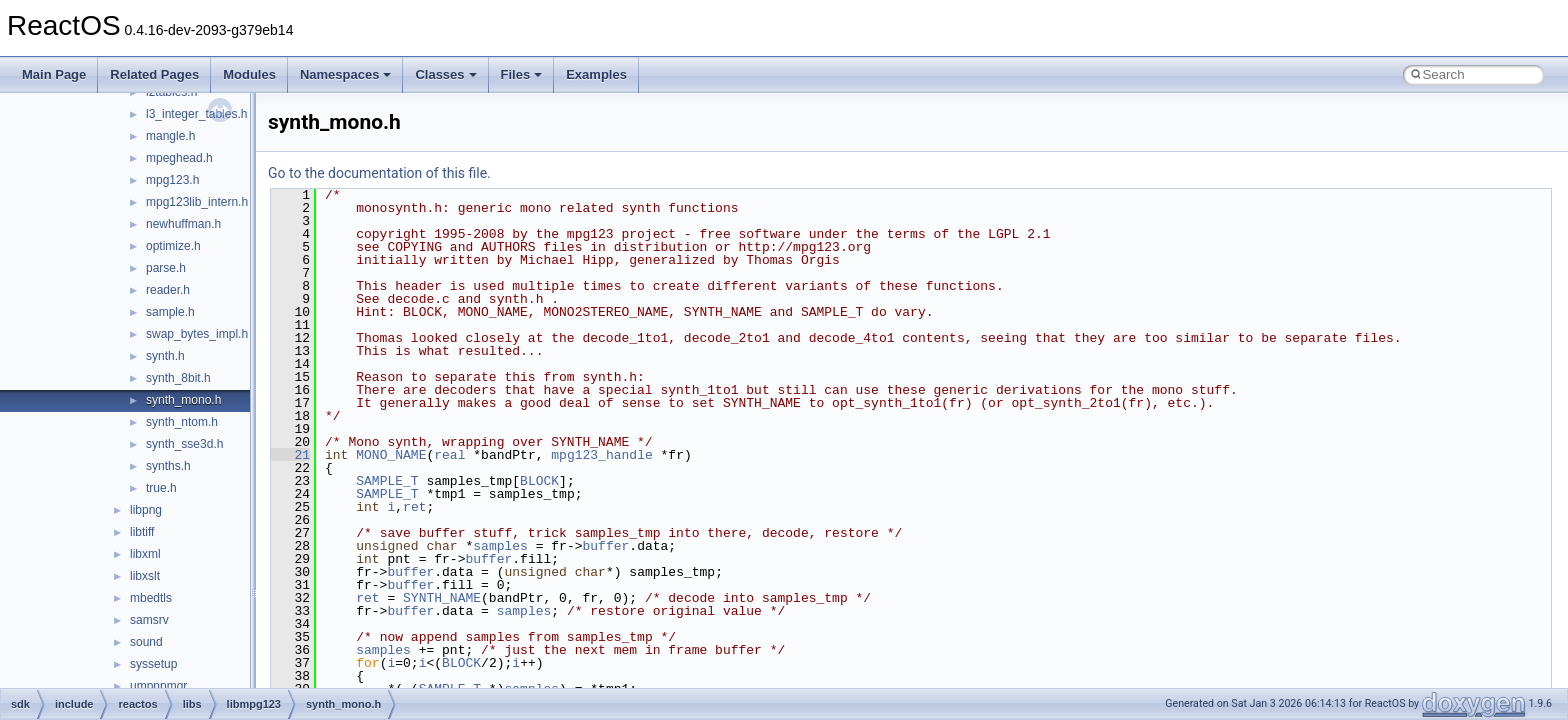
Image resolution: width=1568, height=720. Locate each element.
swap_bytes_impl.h (197, 334)
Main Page (54, 74)
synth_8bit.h (178, 378)
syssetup (153, 664)
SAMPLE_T (387, 481)
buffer (605, 546)
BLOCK (539, 481)
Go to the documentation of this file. (379, 173)
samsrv (149, 620)
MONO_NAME (391, 455)
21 (290, 455)
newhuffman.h (183, 224)
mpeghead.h (179, 158)
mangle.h (170, 136)
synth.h (165, 356)
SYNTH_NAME (442, 598)
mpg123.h (172, 180)
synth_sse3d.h (184, 444)
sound (146, 642)
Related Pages (154, 74)
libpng (146, 510)
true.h (161, 488)
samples (500, 546)
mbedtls (151, 598)
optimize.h (173, 246)
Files (522, 74)
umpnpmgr (158, 686)
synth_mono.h (183, 400)
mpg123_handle (601, 455)
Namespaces (346, 74)
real (449, 455)
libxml (145, 554)
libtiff (142, 532)
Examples (596, 74)
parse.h (166, 268)
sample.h (170, 312)
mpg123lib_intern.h (197, 202)
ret (414, 507)
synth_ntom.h (182, 422)
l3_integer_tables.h (196, 114)
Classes (445, 74)
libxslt (145, 576)
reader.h (168, 290)
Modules (249, 74)
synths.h (168, 466)
